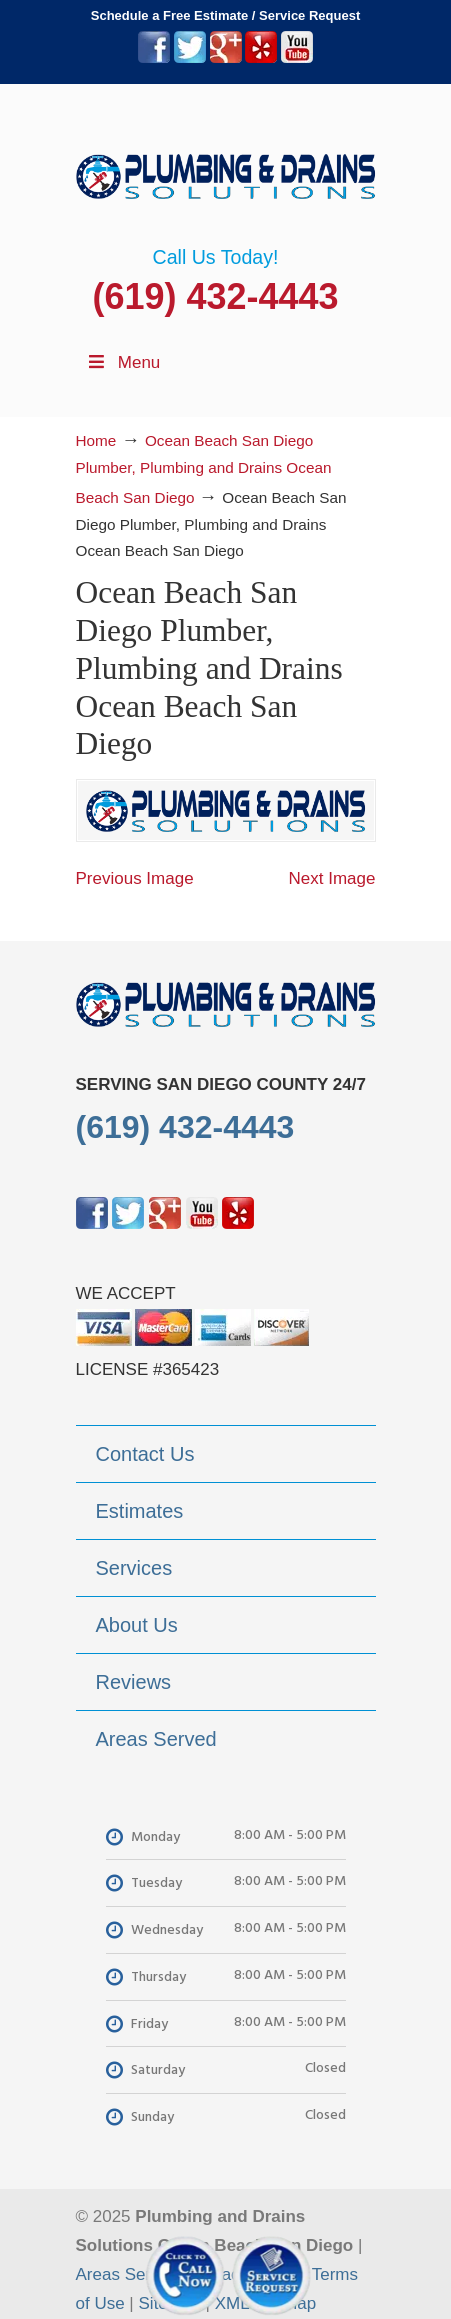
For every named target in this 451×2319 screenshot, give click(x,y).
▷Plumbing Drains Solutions (226, 165)
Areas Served (127, 2274)
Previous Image (135, 878)
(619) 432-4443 (215, 296)
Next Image (332, 878)
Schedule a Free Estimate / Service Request (226, 15)
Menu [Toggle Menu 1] (123, 362)
